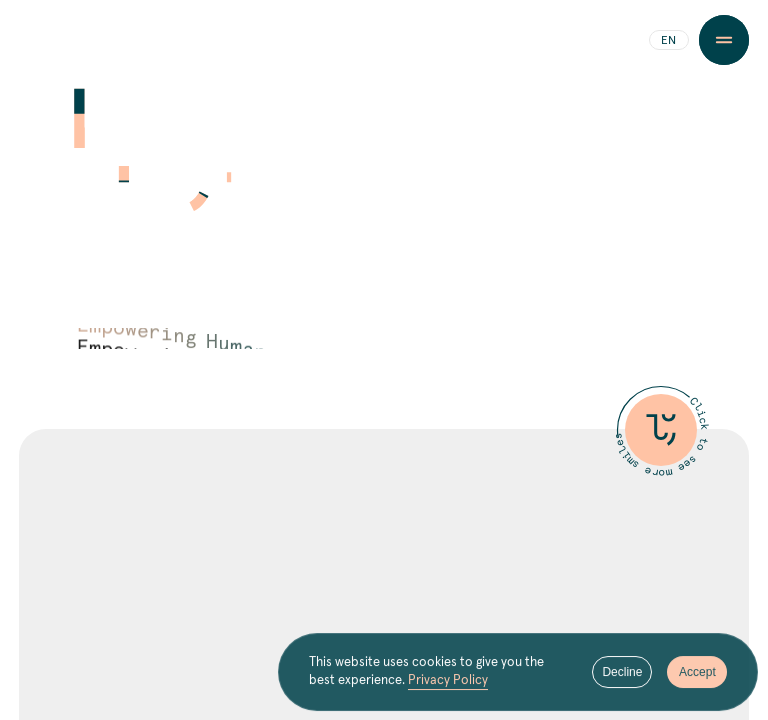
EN (668, 41)
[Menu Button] (724, 40)
